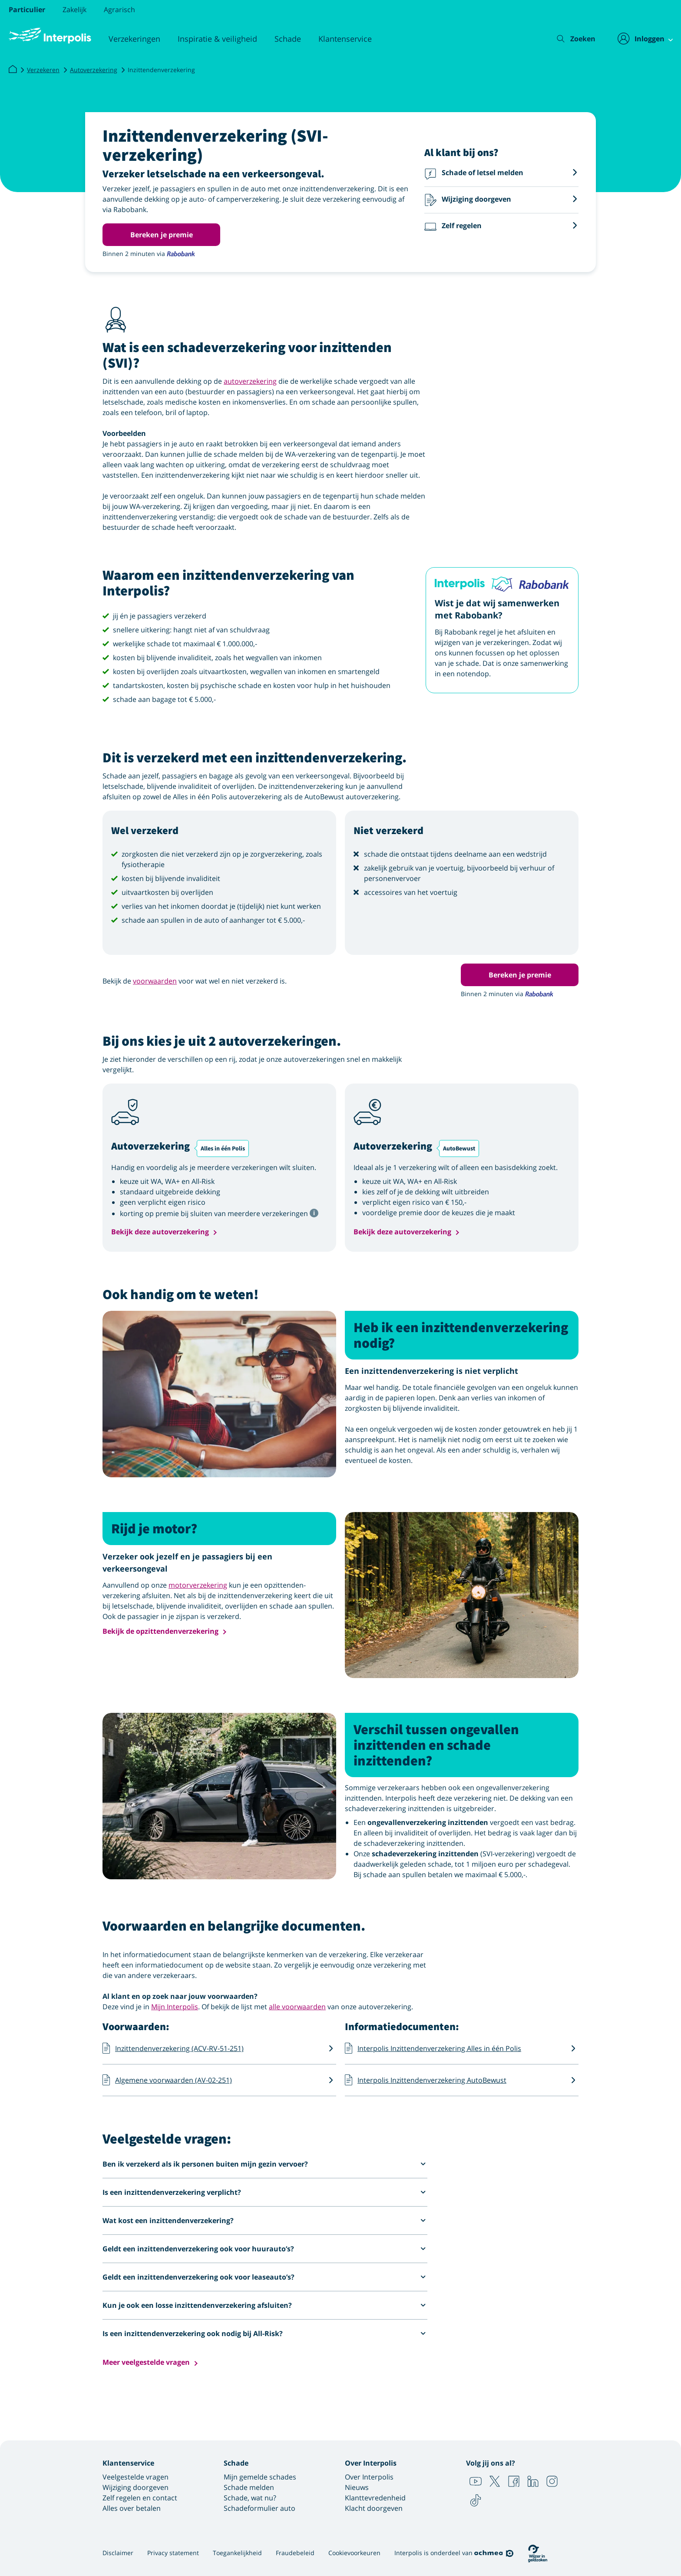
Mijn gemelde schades (260, 2477)
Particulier (27, 9)
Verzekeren (43, 70)
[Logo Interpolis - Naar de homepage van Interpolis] (50, 35)
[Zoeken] (570, 38)
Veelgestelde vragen (135, 2477)
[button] (501, 173)
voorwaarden (155, 981)
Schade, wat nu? (250, 2498)
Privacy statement (173, 2553)
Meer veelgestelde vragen (146, 2362)
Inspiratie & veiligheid (217, 38)
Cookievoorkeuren (354, 2553)
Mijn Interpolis (174, 2006)
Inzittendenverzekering (161, 70)
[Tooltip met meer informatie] (314, 1211)
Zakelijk (74, 9)
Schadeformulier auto (259, 2508)
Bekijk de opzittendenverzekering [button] (160, 1631)
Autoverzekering (93, 70)
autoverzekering (250, 381)
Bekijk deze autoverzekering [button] (160, 1231)
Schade (287, 38)
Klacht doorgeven (374, 2508)
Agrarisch (119, 9)
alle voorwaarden (297, 2006)
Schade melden (249, 2487)
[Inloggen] (640, 39)
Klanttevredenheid (375, 2498)
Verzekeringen (134, 38)
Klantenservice (345, 38)
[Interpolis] (13, 69)
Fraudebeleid (295, 2553)
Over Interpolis (369, 2477)
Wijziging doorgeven (135, 2487)
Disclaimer (117, 2553)
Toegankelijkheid (237, 2553)
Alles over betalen (131, 2508)
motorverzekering (198, 1585)
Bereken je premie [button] (161, 234)
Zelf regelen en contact (139, 2498)
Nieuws (357, 2487)
